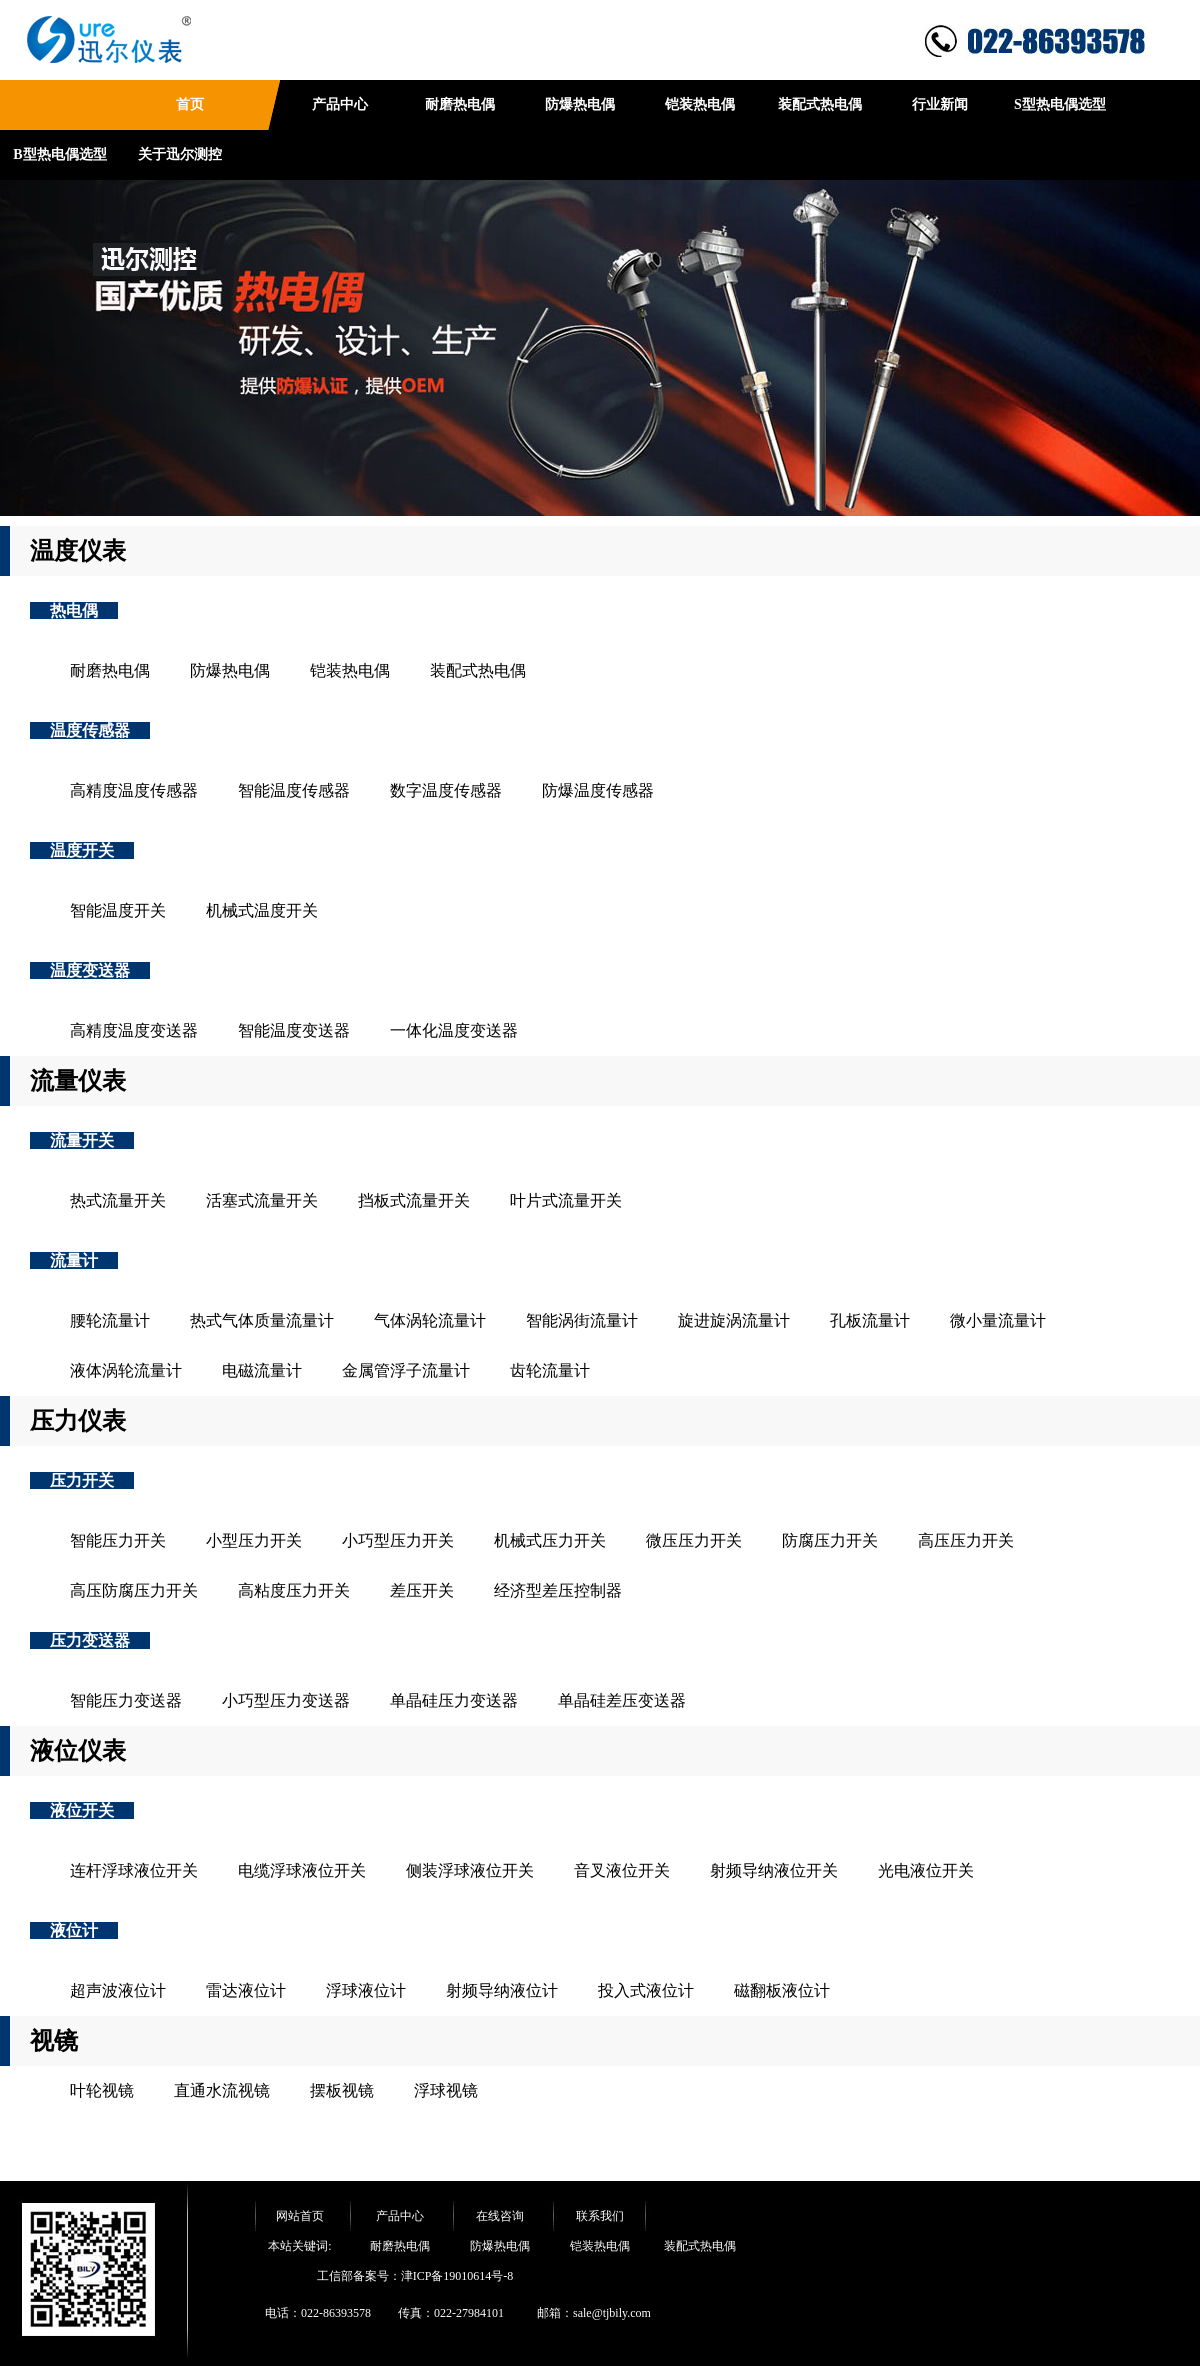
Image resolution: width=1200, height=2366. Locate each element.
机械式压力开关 (550, 1540)
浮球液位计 (366, 1990)
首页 (190, 104)
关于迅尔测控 (180, 154)
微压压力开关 (694, 1540)
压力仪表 (78, 1421)
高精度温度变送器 (134, 1030)
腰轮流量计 (110, 1320)
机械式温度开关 (262, 910)
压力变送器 (90, 1640)
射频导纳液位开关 (774, 1870)
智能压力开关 (118, 1540)
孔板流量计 (870, 1320)
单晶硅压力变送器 (454, 1700)
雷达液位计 (246, 1990)
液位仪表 (78, 1751)
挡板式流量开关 (414, 1200)
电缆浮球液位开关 (302, 1870)
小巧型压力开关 (398, 1540)
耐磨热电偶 (460, 104)
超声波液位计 (118, 1990)
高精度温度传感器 (134, 790)
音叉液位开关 (622, 1870)
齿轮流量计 (550, 1370)
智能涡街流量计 (582, 1320)
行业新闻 (940, 104)
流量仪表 (78, 1081)
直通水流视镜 (222, 2090)
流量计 (74, 1260)
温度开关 (82, 850)
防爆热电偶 (580, 104)
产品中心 (340, 104)
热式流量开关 (118, 1200)
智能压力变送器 (126, 1700)
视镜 (54, 2041)
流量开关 (82, 1140)
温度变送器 (90, 970)
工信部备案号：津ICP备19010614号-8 (415, 2276)
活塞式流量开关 (262, 1200)
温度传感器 (90, 730)
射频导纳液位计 (502, 1990)
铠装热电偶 (700, 104)
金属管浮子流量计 (406, 1370)
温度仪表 (78, 551)
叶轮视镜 (102, 2090)
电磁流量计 (262, 1370)
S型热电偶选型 (1060, 104)
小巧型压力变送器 (286, 1700)
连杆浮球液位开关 (134, 1870)
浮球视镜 (446, 2090)
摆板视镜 (342, 2090)
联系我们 (600, 2216)
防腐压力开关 (830, 1540)
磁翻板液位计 (782, 1990)
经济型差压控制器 (558, 1590)
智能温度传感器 (294, 790)
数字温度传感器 (446, 790)
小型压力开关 (254, 1540)
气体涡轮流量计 (430, 1320)
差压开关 (422, 1590)
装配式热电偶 (820, 104)
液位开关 (82, 1810)
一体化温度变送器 (454, 1030)
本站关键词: (299, 2246)
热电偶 (74, 610)
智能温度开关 (118, 910)
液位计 (74, 1930)
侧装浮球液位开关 (470, 1870)
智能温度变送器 (294, 1030)
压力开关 (82, 1480)
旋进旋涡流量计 (734, 1320)
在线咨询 (500, 2216)
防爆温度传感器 (598, 790)
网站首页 (300, 2216)
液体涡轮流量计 (126, 1370)
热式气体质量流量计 (262, 1320)
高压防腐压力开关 (134, 1590)
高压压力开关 (966, 1540)
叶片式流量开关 (566, 1200)
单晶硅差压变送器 (622, 1700)
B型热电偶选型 (59, 154)
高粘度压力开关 (294, 1590)
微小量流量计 (998, 1320)
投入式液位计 (646, 1990)
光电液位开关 (926, 1870)
